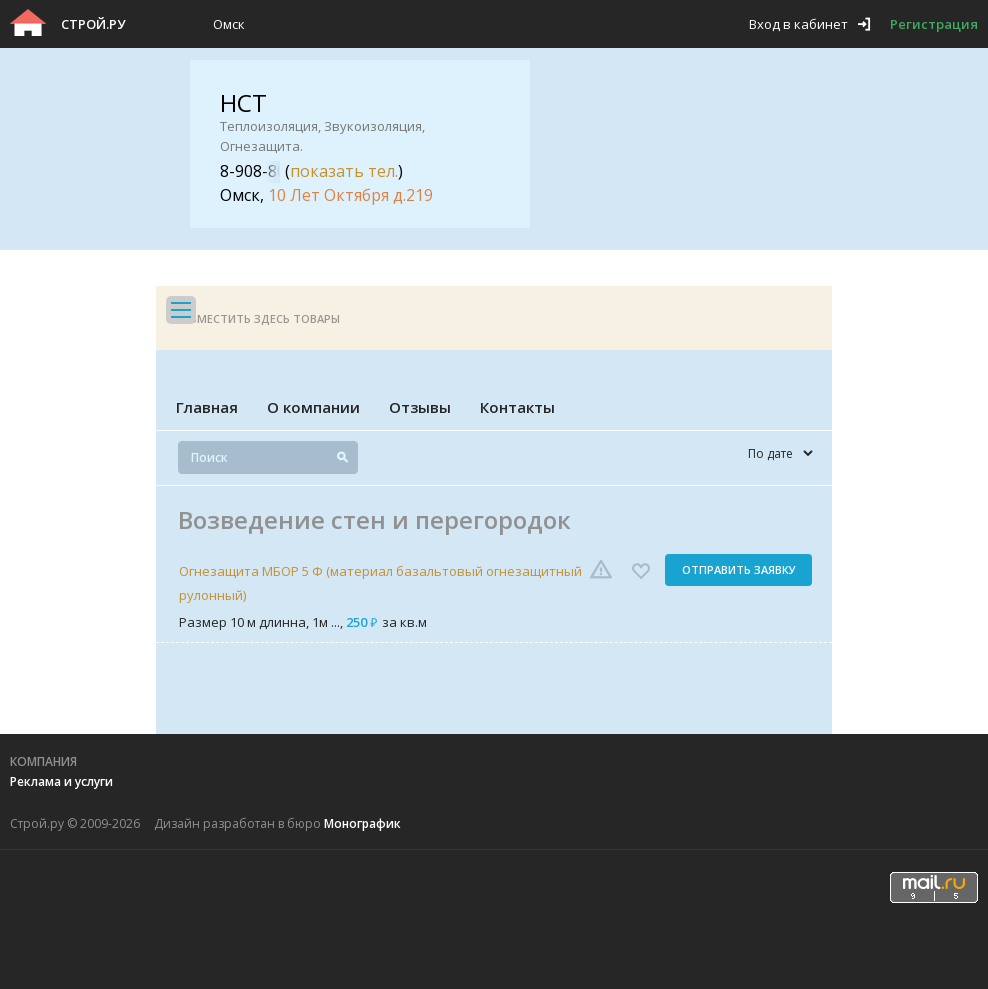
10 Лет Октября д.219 (350, 195)
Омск (229, 24)
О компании (313, 407)
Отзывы (420, 407)
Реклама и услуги (61, 781)
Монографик (362, 823)
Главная (207, 407)
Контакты (517, 407)
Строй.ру (93, 24)
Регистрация (934, 24)
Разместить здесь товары (258, 318)
